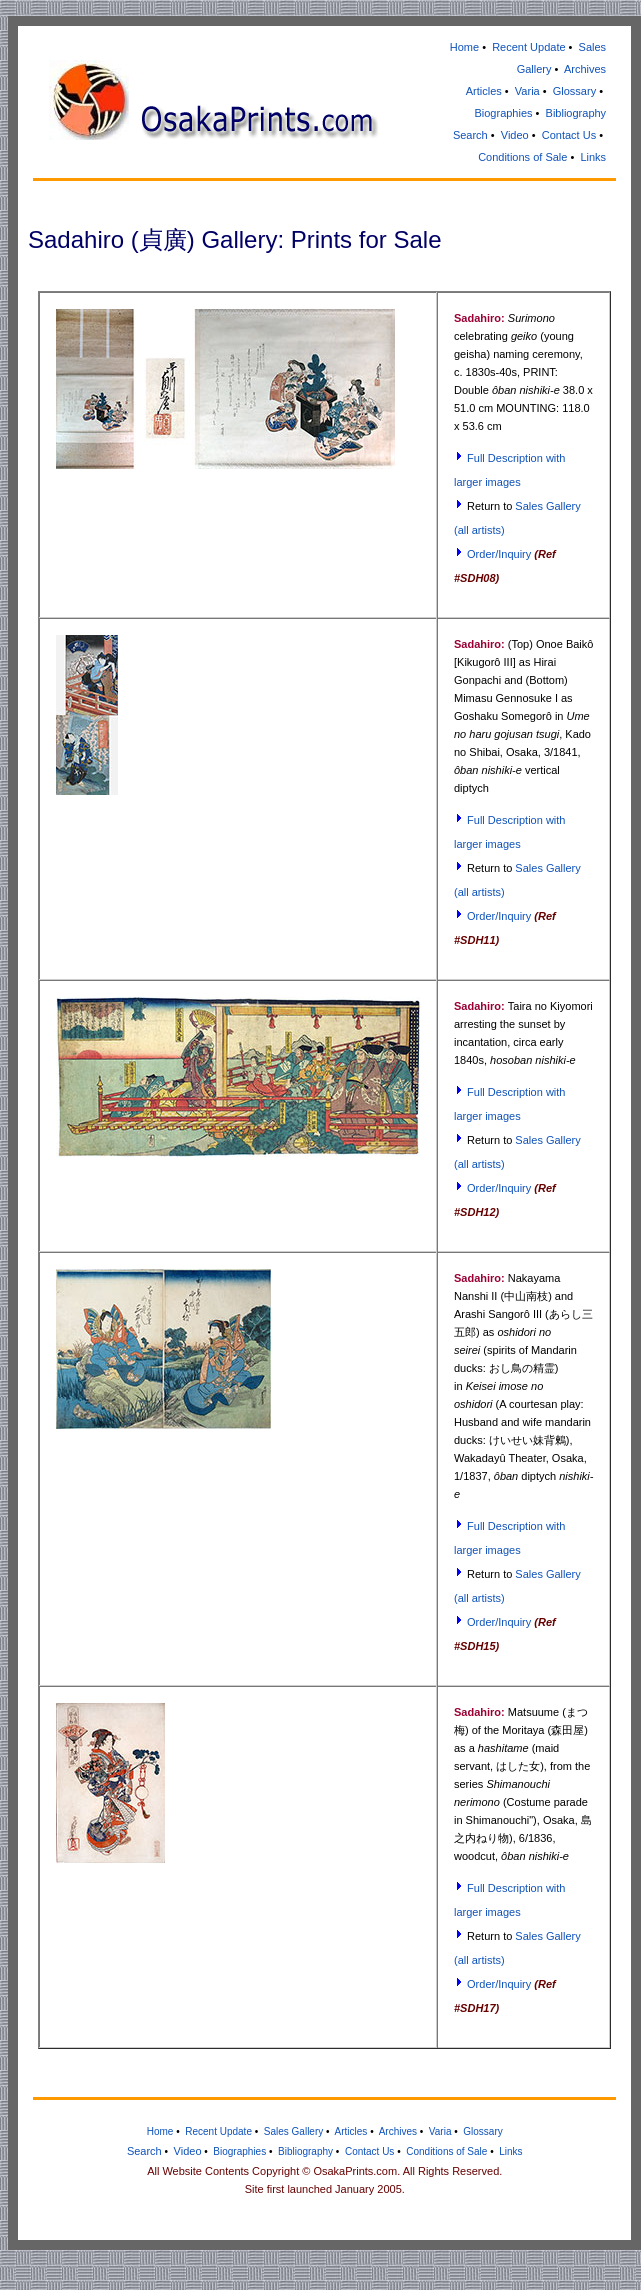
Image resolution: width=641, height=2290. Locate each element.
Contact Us (569, 135)
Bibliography (576, 113)
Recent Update (528, 47)
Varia (527, 91)
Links (593, 157)
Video (515, 135)
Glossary (574, 91)
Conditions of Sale (522, 157)
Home (464, 47)
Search (470, 135)
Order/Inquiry (499, 554)
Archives (585, 69)
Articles (484, 91)
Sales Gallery (293, 2131)
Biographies (503, 113)
